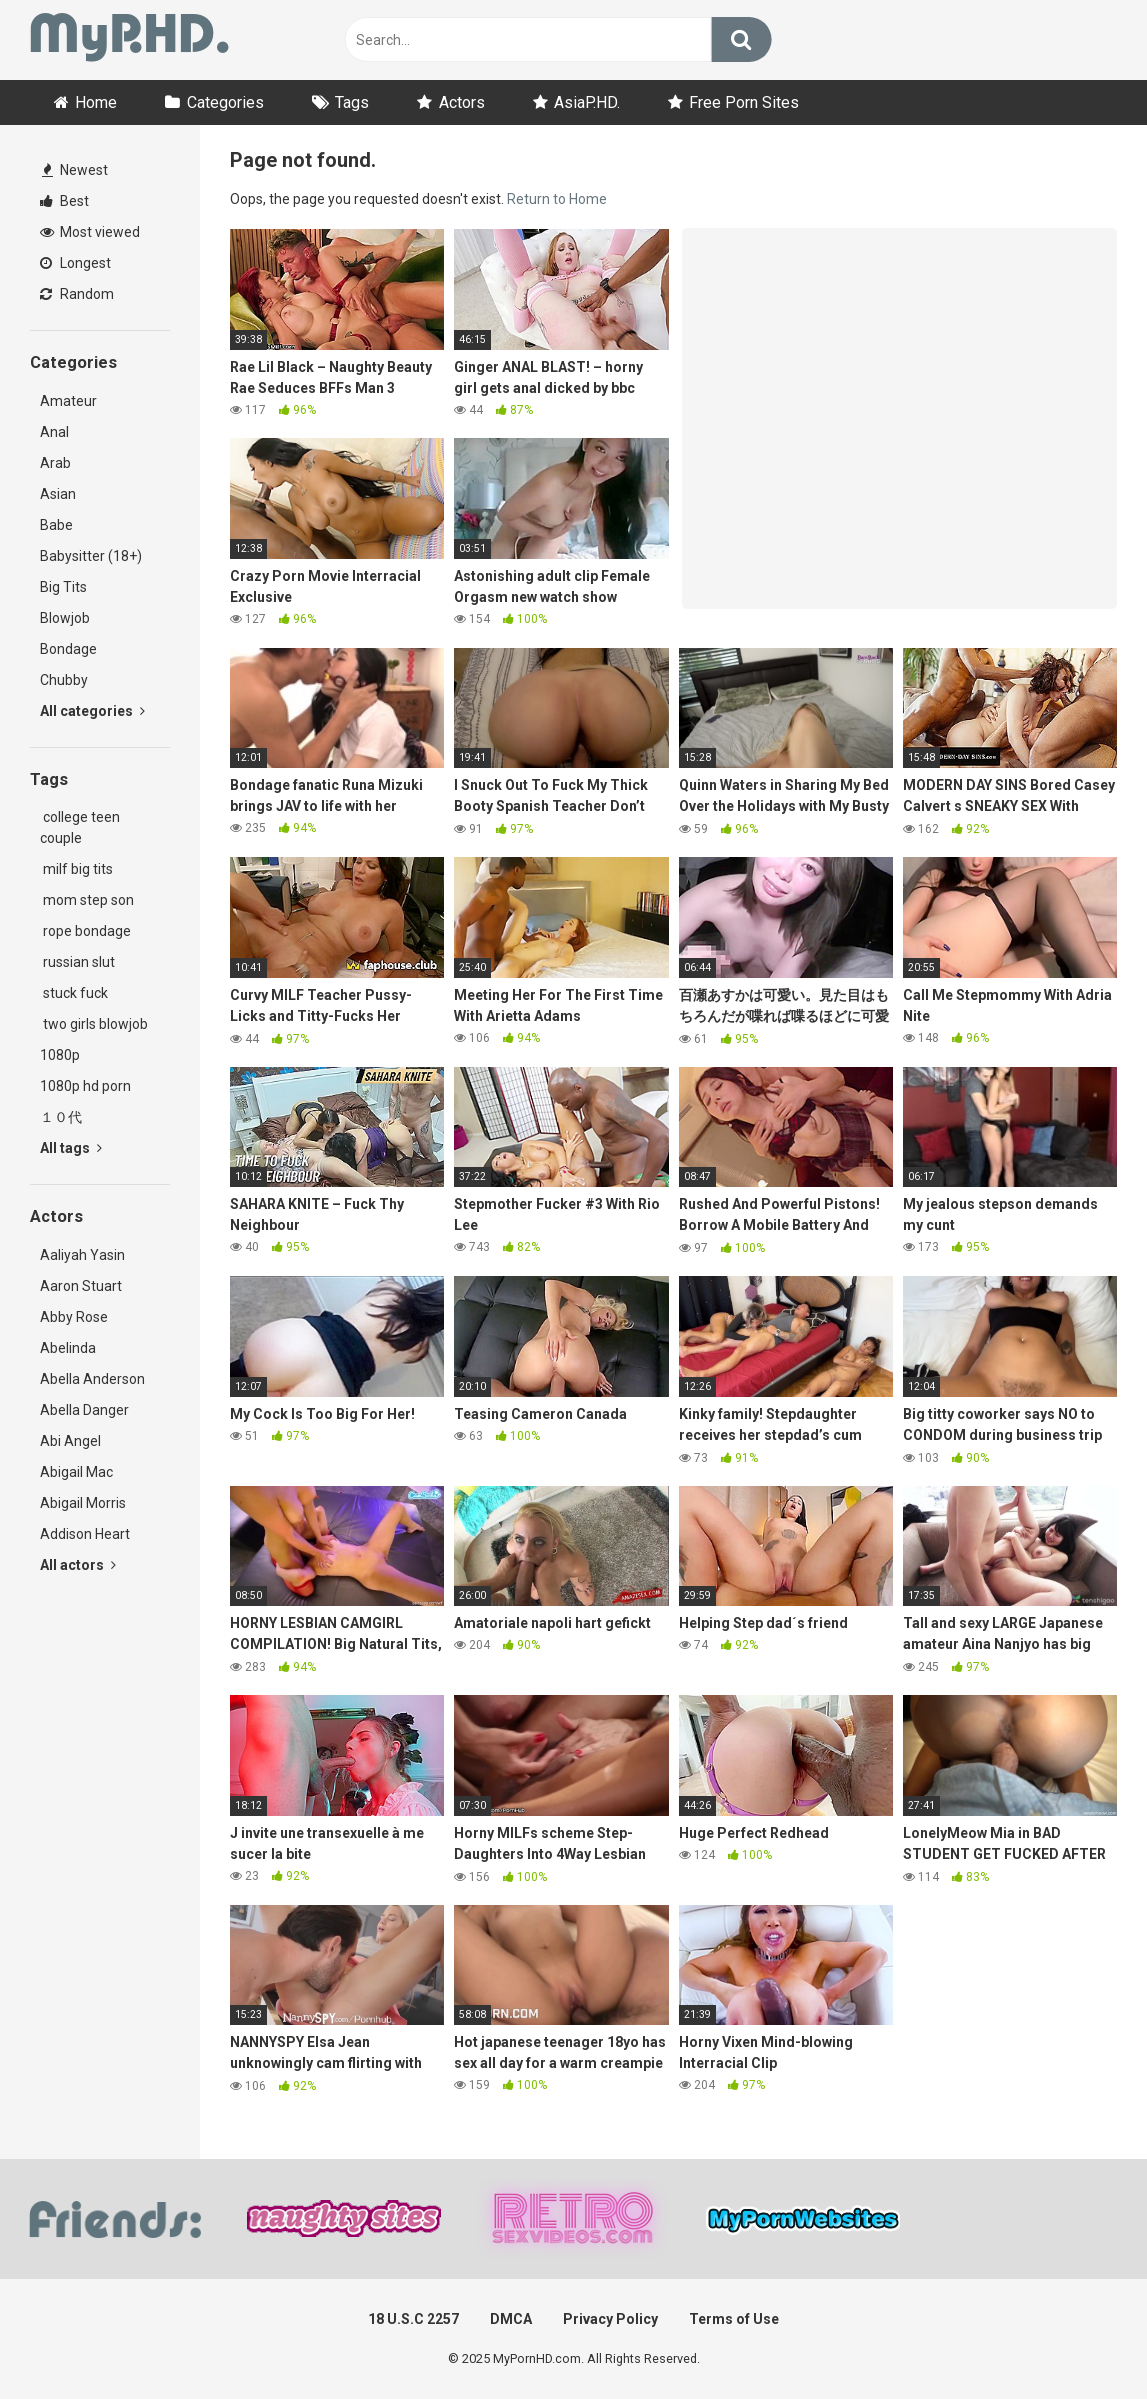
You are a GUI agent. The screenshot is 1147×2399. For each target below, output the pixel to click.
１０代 (61, 1117)
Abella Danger (84, 1410)
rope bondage (85, 931)
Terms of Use (734, 2319)
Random (77, 294)
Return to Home (557, 199)
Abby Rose (74, 1317)
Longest (75, 263)
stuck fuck (74, 993)
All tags (71, 1148)
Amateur (68, 401)
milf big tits (76, 869)
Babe (56, 525)
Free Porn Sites (744, 102)
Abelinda (68, 1348)
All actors (78, 1565)
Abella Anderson (92, 1379)
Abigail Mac (76, 1472)
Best (64, 201)
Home (96, 102)
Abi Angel (70, 1441)
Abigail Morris (83, 1503)
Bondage (68, 649)
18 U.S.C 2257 (413, 2319)
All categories (92, 711)
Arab (55, 463)
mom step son (87, 900)
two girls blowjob (94, 1024)
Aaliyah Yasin (82, 1255)
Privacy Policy (610, 2319)
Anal (54, 432)
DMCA (511, 2319)
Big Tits (63, 587)
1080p (60, 1055)
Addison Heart (85, 1534)
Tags (352, 102)
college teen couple (80, 827)
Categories (225, 102)
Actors (462, 102)
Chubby (64, 680)
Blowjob (65, 618)
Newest (75, 170)
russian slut (77, 962)
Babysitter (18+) (91, 556)
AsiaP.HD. (587, 102)
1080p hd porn (85, 1086)
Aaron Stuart (81, 1286)
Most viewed (90, 232)
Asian (58, 494)
